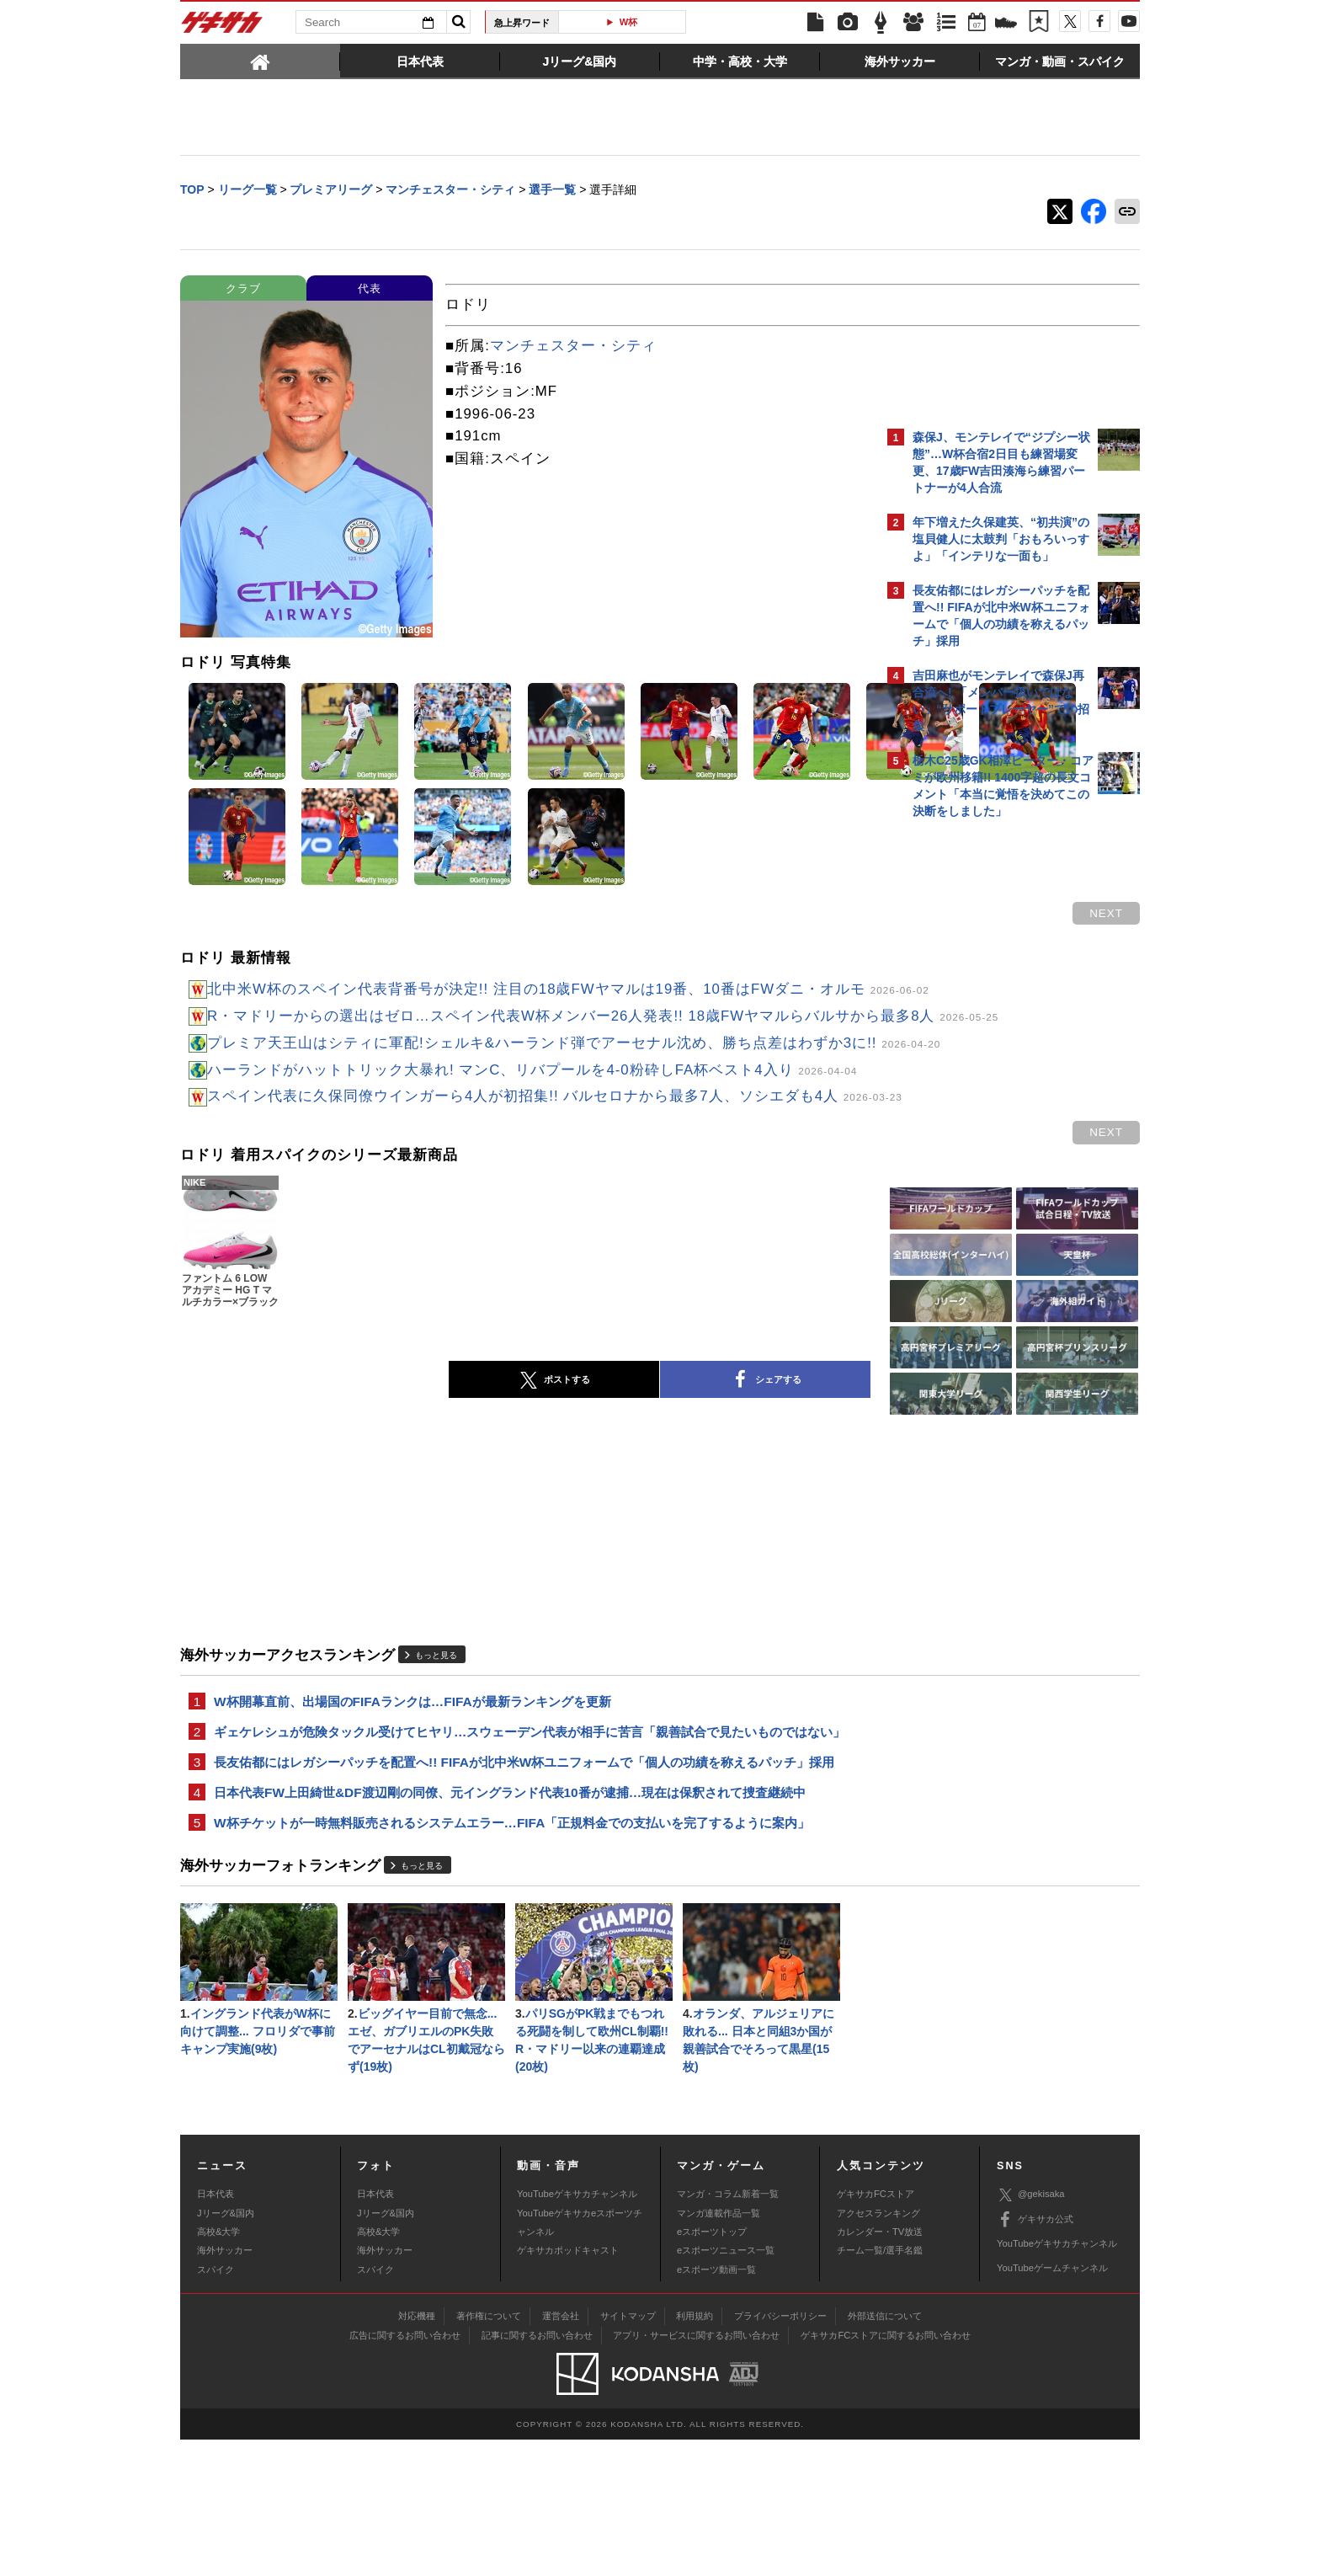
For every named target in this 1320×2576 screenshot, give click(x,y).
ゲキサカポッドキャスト (568, 2386)
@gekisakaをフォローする (980, 1082)
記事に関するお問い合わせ (537, 2471)
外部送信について (885, 2451)
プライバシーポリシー (780, 2451)
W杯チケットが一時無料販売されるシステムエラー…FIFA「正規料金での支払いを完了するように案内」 (512, 1951)
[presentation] (260, 60)
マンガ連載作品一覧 (718, 2349)
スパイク (215, 2405)
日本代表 (215, 2330)
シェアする (618, 1481)
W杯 (629, 22)
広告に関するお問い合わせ (404, 2471)
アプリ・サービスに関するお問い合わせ (696, 2471)
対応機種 (416, 2451)
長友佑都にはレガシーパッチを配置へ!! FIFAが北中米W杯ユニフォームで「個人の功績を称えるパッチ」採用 (524, 1887)
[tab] (260, 60)
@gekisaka (1031, 2330)
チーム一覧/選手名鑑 (880, 2386)
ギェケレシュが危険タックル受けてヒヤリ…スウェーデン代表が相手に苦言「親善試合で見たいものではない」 (517, 1845)
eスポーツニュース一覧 (725, 2386)
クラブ (243, 290)
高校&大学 (218, 2367)
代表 (369, 290)
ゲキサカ (222, 27)
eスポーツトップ (712, 2367)
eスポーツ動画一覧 (716, 2405)
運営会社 (560, 2451)
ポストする (406, 1481)
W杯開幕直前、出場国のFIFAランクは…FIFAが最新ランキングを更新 (412, 1803)
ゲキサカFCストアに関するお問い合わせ (886, 2471)
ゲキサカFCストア (875, 2330)
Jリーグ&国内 (225, 2349)
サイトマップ (628, 2451)
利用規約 (694, 2451)
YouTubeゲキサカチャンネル (577, 2330)
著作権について (488, 2451)
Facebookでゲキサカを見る (983, 1117)
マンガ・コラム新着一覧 (728, 2330)
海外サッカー (225, 2386)
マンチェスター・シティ (573, 347)
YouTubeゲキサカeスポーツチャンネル (579, 2358)
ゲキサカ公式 (1035, 2355)
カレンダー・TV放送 (880, 2367)
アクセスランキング (878, 2349)
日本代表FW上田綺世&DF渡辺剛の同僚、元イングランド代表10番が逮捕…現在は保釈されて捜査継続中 (510, 1919)
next (811, 915)
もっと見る (436, 1756)
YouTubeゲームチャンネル (1052, 2404)
